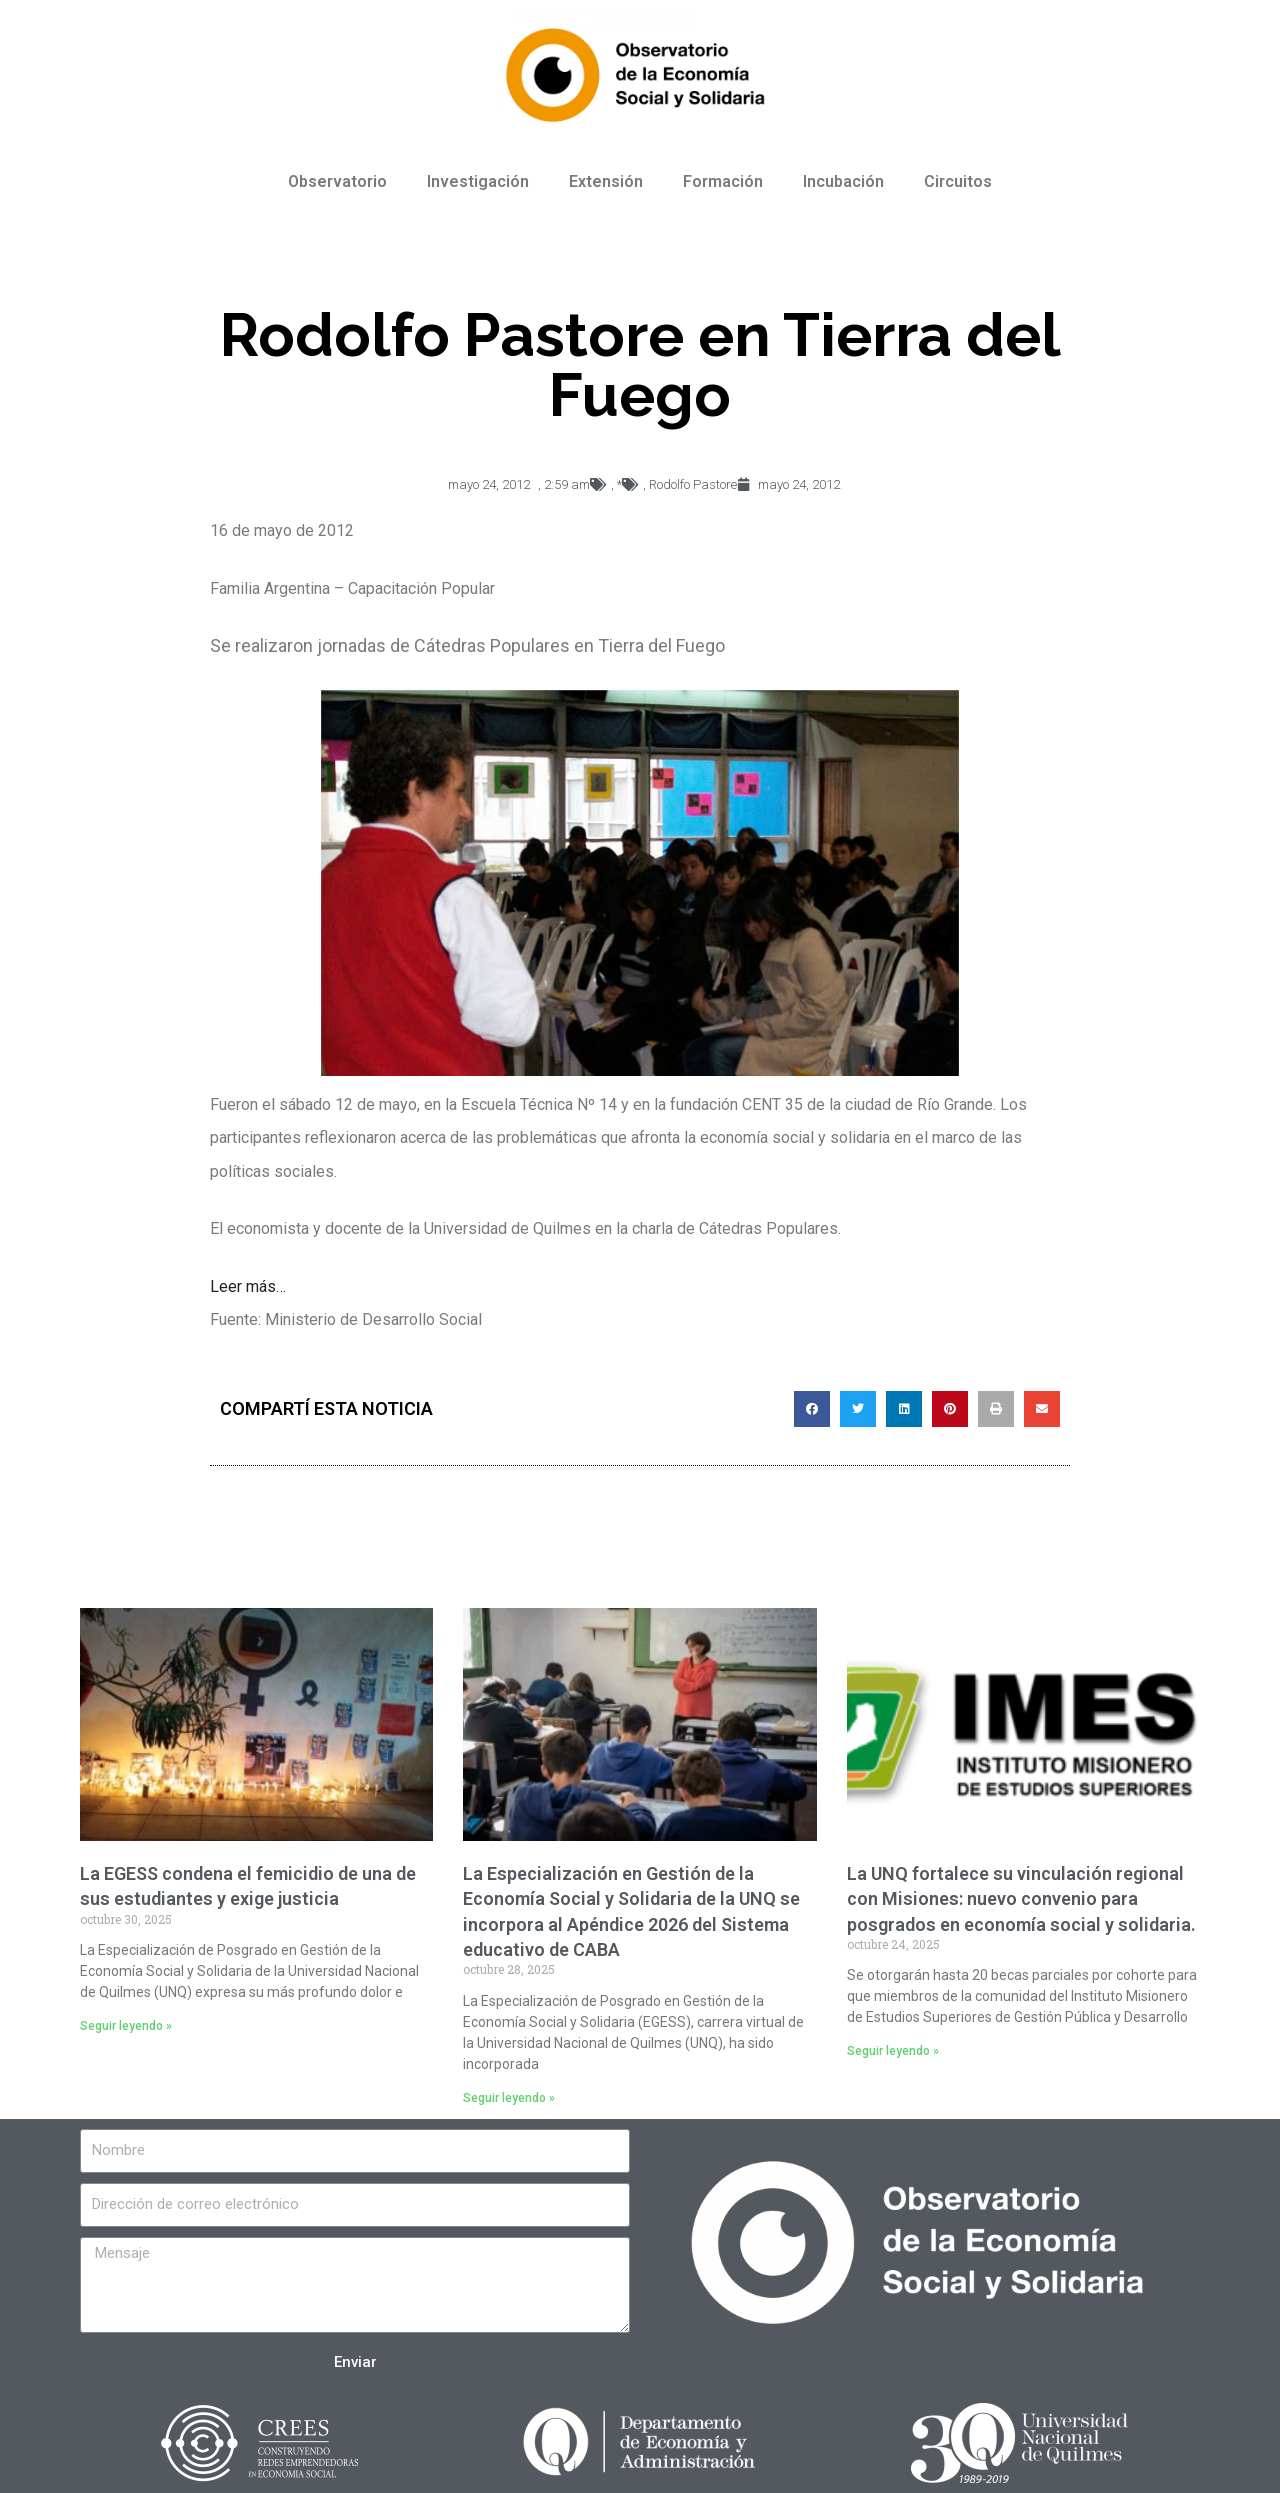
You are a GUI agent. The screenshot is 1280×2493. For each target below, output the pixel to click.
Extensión (606, 181)
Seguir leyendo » (126, 2026)
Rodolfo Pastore (693, 484)
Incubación (843, 181)
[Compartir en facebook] (812, 1409)
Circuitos (958, 181)
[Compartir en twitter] (858, 1409)
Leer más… (248, 1286)
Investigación (478, 181)
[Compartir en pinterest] (950, 1409)
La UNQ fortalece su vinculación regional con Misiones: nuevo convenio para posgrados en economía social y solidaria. (1021, 1898)
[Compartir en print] (996, 1409)
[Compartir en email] (1042, 1409)
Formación (723, 181)
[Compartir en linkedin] (904, 1409)
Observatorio (337, 181)
